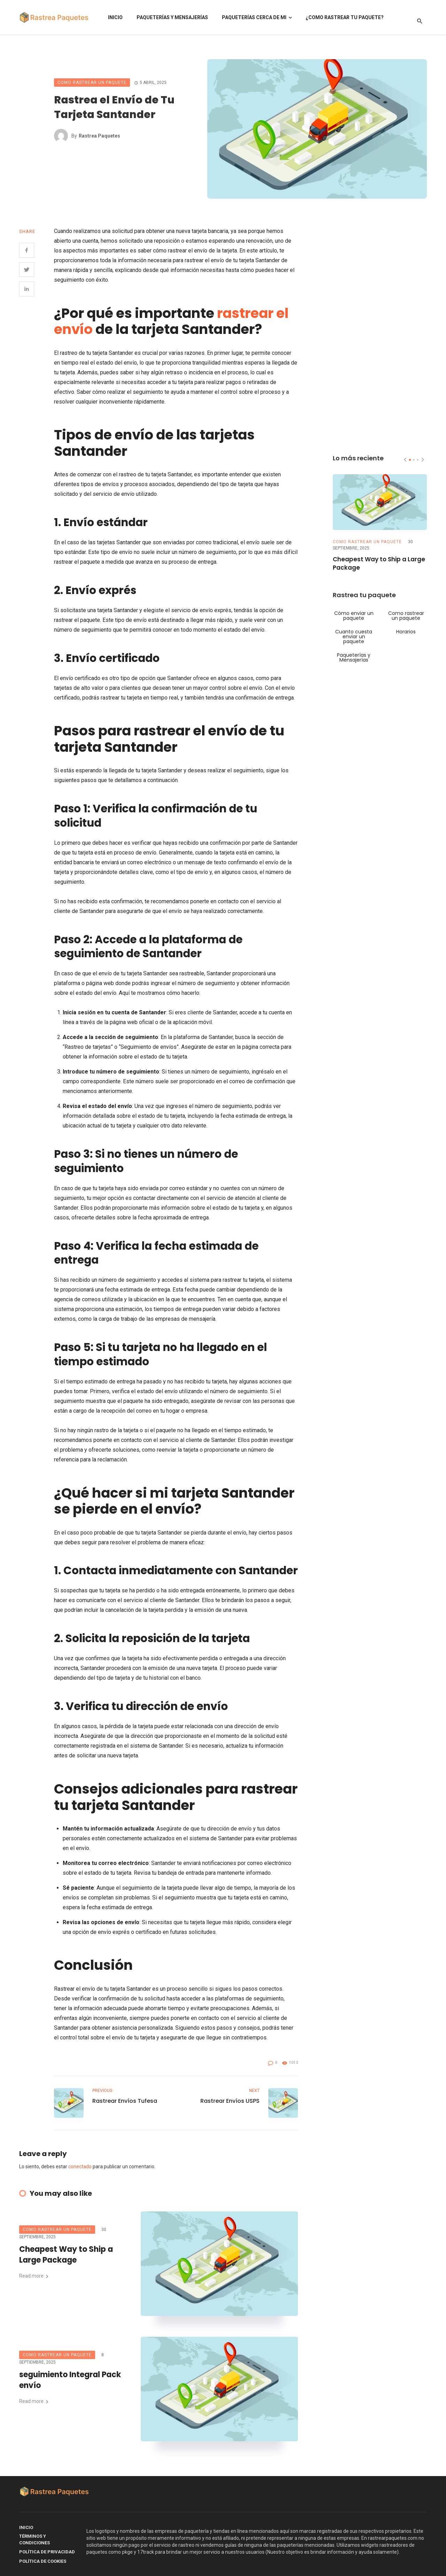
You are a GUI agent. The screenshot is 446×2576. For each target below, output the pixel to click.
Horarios (406, 631)
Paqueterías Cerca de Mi (254, 17)
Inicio (115, 17)
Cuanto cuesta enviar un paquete (353, 636)
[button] (410, 460)
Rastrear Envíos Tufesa (124, 2101)
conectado (80, 2166)
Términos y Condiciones (34, 2540)
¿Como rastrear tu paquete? (345, 17)
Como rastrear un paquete (91, 82)
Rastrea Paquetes (99, 136)
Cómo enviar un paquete (354, 616)
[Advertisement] (380, 330)
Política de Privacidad (47, 2551)
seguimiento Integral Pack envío (70, 2380)
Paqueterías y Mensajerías (172, 17)
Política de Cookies (42, 2561)
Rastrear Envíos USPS (230, 2101)
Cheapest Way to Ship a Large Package (66, 2254)
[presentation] (405, 459)
